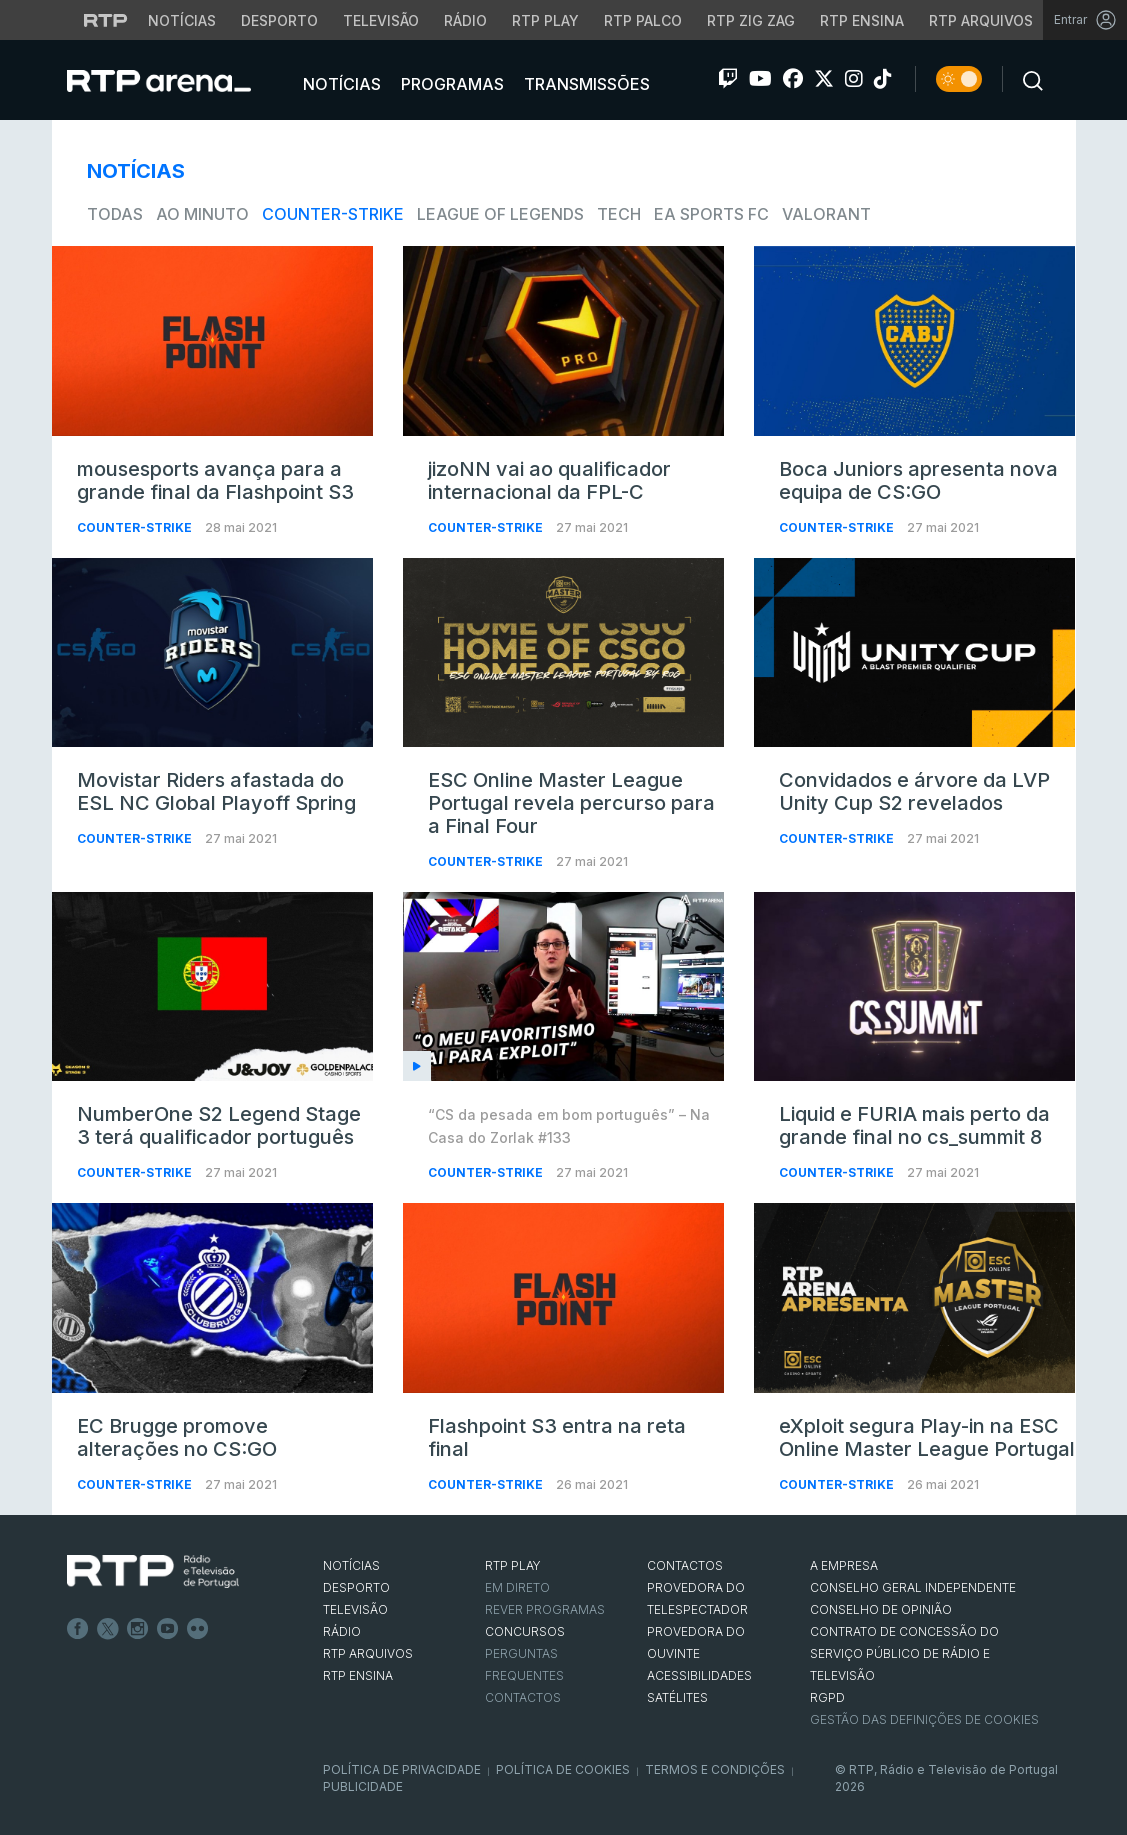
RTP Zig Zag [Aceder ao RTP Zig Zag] (751, 20)
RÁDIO (342, 1631)
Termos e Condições (715, 1769)
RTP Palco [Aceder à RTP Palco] (643, 20)
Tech (619, 214)
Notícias (340, 84)
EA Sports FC (711, 214)
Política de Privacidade (402, 1769)
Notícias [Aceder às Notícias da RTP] (182, 20)
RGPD (827, 1697)
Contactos (523, 1697)
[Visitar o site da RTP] (106, 20)
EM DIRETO (517, 1587)
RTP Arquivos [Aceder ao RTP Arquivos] (981, 20)
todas (115, 214)
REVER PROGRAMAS (545, 1609)
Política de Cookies (563, 1769)
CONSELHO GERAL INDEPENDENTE (913, 1587)
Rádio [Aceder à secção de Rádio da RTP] (465, 20)
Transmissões (585, 84)
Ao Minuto (202, 214)
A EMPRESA (844, 1565)
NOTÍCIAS (351, 1565)
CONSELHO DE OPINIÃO (881, 1609)
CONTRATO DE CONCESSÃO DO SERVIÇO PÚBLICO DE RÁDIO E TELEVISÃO (904, 1653)
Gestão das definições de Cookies (924, 1719)
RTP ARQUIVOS (368, 1653)
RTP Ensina (358, 1675)
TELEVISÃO (355, 1609)
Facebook (78, 1629)
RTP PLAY (513, 1565)
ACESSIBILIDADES (699, 1675)
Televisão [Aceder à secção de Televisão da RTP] (381, 20)
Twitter (108, 1629)
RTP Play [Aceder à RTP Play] (545, 20)
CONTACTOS (685, 1565)
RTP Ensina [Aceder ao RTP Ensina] (862, 20)
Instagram (138, 1629)
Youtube (168, 1629)
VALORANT (826, 214)
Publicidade (363, 1786)
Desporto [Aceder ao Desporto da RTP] (279, 20)
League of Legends (500, 214)
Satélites (677, 1697)
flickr (198, 1629)
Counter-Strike (333, 214)
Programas (450, 84)
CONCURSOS (525, 1631)
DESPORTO (356, 1587)
